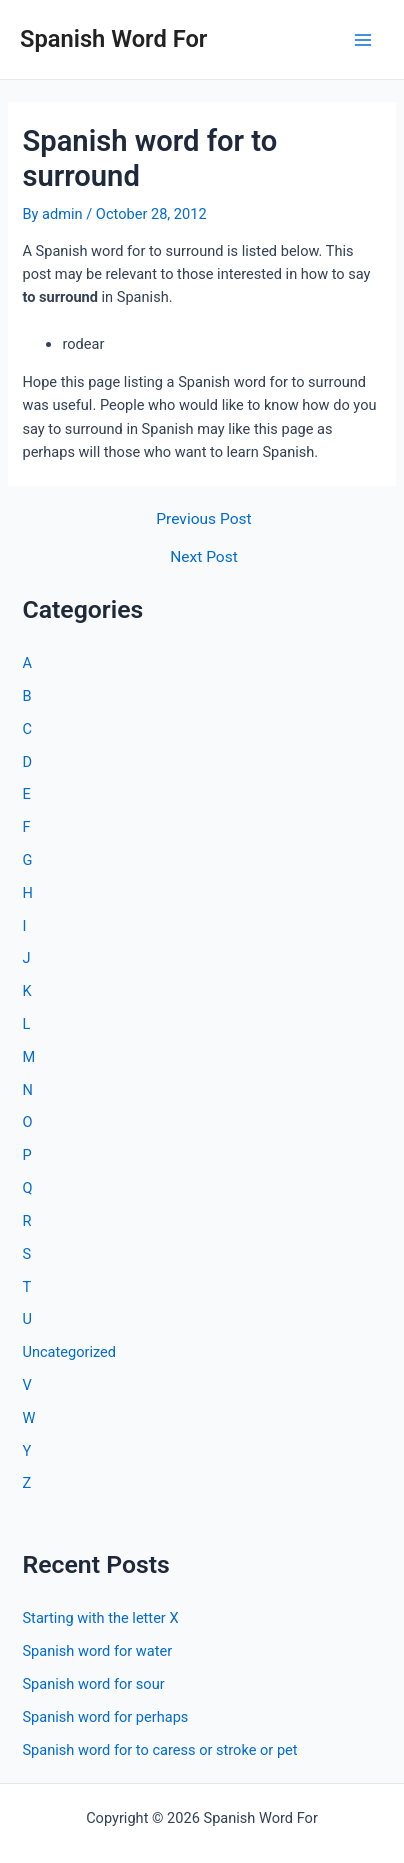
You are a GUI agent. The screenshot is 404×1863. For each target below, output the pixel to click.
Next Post (204, 558)
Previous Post (203, 520)
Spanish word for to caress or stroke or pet (159, 1750)
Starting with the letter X (100, 1618)
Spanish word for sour (93, 1684)
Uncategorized (69, 1352)
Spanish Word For (113, 39)
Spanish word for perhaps (105, 1717)
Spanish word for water (97, 1651)
